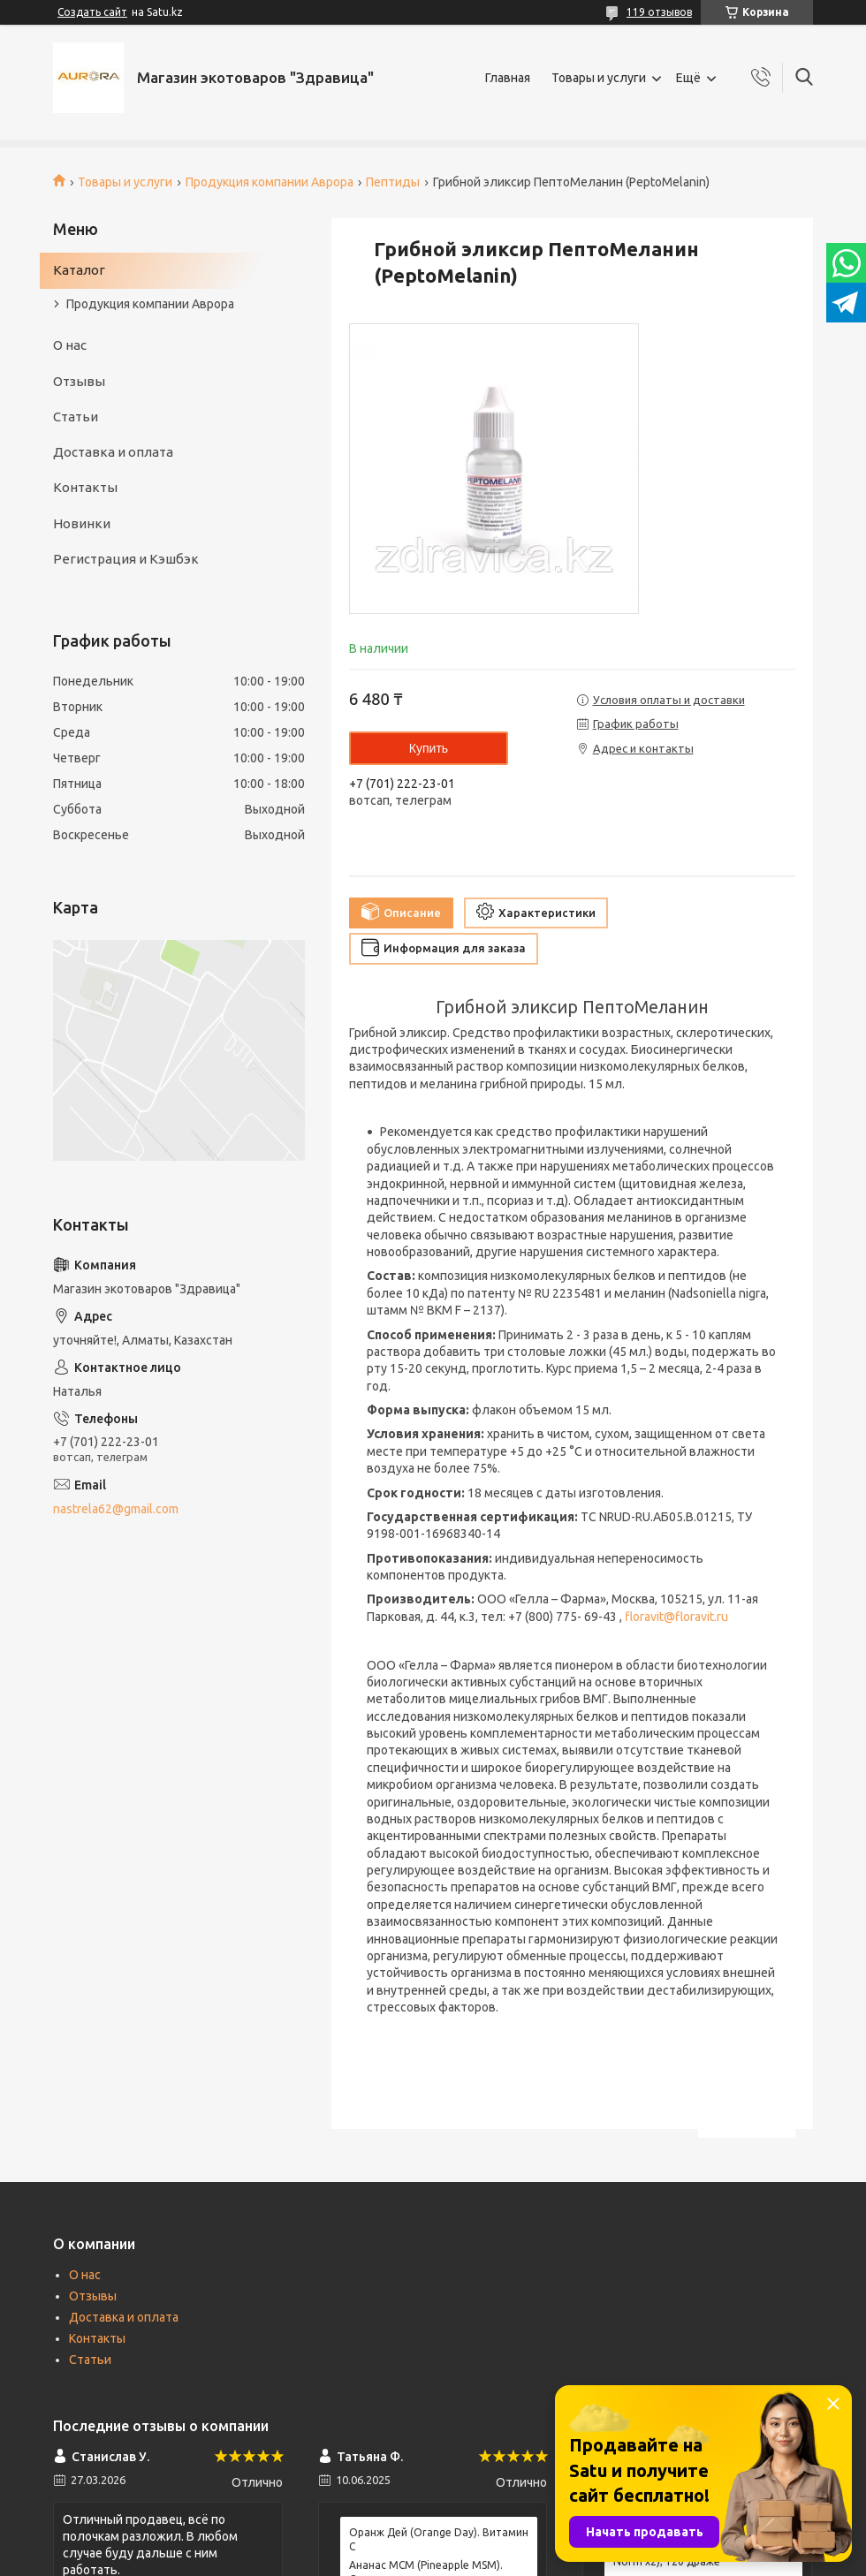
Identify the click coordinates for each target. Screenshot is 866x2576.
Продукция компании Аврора (269, 182)
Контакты (85, 487)
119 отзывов (659, 12)
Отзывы (79, 381)
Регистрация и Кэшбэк (126, 558)
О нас (70, 344)
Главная (507, 78)
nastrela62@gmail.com (116, 1509)
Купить (428, 748)
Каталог (79, 269)
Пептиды (393, 182)
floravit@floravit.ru (676, 1617)
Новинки (81, 523)
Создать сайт (92, 12)
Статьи (75, 416)
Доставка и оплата (113, 451)
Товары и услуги (598, 78)
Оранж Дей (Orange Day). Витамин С (438, 2539)
